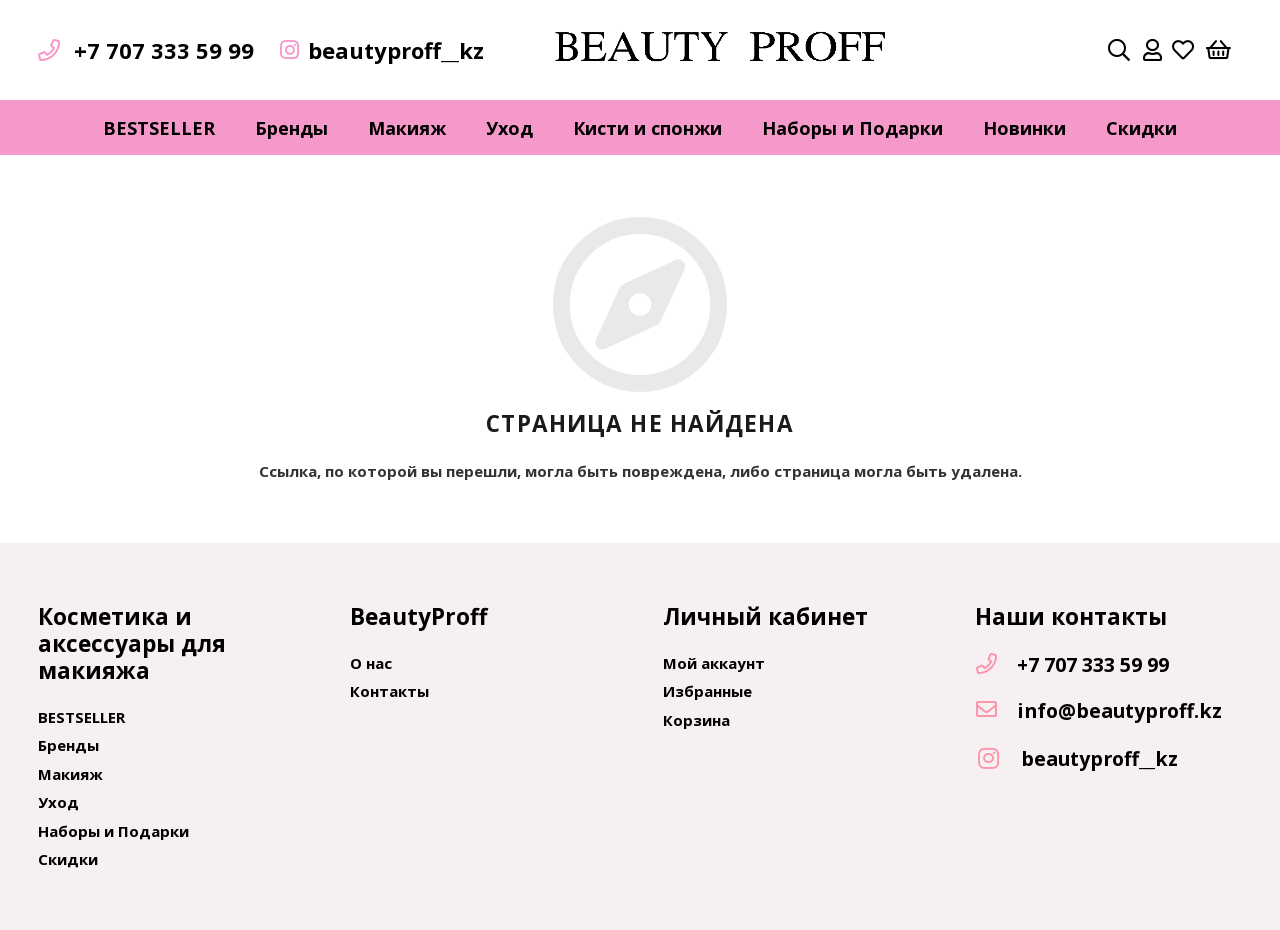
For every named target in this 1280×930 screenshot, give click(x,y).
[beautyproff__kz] (998, 759)
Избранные (707, 691)
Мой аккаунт (714, 663)
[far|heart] (1183, 50)
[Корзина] (1218, 50)
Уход (58, 802)
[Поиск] (1119, 50)
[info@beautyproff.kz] (996, 711)
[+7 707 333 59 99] (996, 665)
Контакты (389, 691)
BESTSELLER (81, 717)
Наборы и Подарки (113, 831)
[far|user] (1152, 50)
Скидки (68, 859)
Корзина (696, 720)
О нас (371, 663)
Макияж (70, 774)
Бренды (68, 745)
